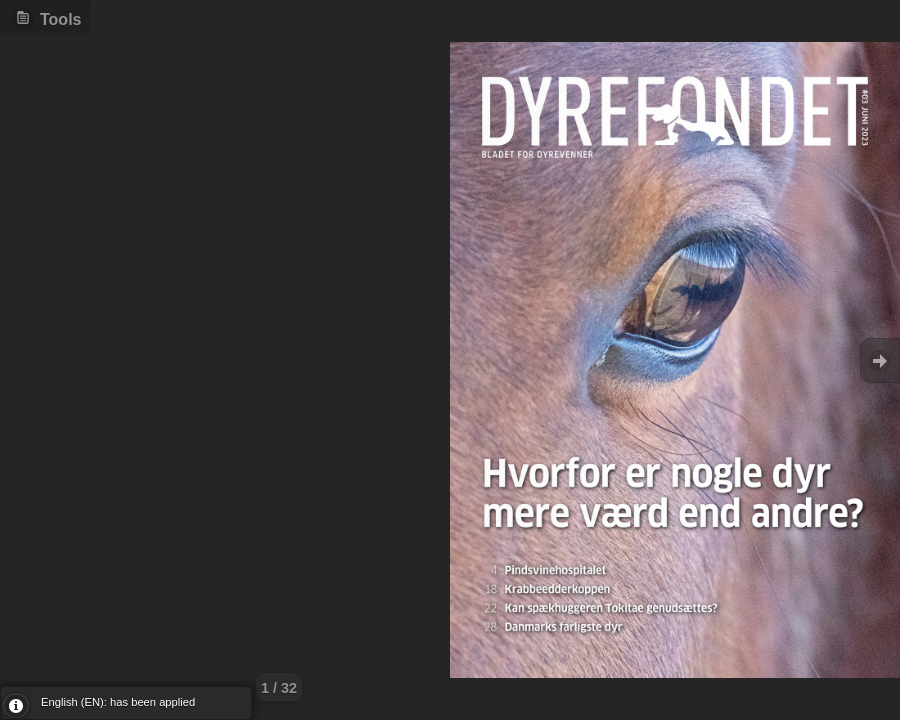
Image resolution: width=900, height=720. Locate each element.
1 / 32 (279, 688)
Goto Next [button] (880, 360)
